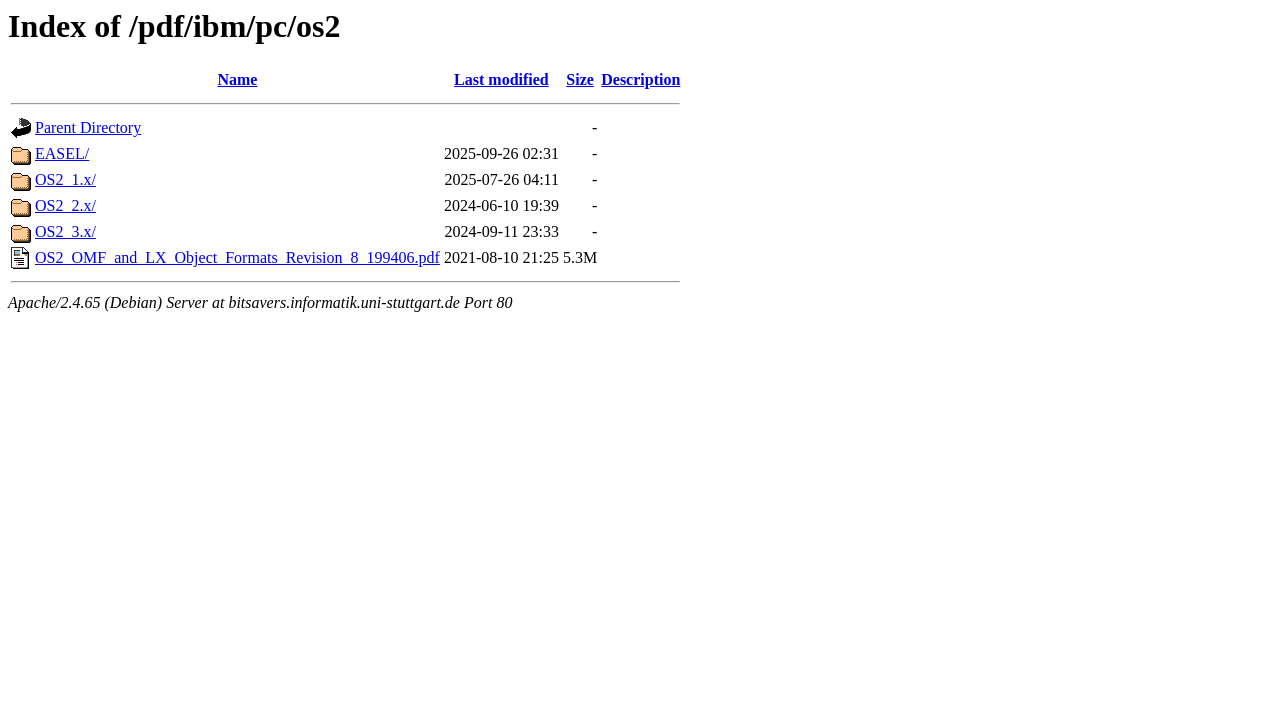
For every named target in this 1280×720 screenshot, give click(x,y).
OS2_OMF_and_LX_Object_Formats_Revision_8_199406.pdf (237, 257)
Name (237, 79)
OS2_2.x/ (65, 205)
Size (580, 79)
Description (640, 79)
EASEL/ (62, 153)
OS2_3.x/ (65, 231)
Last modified (501, 79)
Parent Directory (88, 127)
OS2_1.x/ (65, 179)
